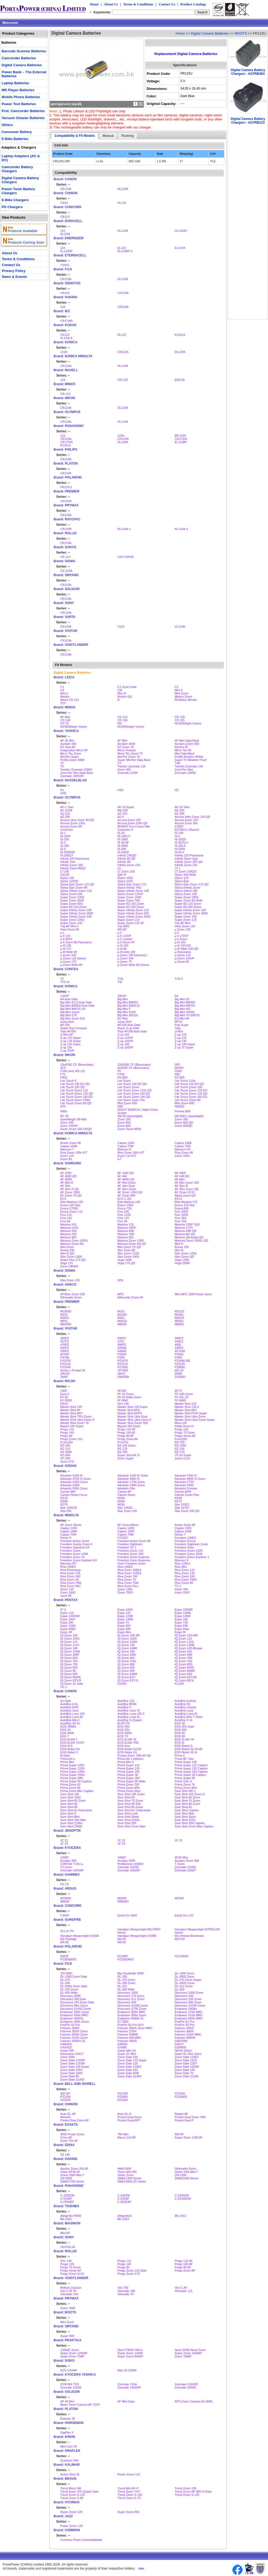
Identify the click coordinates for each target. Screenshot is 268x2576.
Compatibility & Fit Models (74, 136)
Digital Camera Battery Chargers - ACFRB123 (248, 120)
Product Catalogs (193, 4)
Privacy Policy (13, 271)
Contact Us (167, 4)
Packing (127, 136)
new (140, 2568)
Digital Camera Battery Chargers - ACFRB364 (248, 72)
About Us (111, 4)
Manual (108, 136)
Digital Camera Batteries (210, 33)
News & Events (14, 277)
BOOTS (241, 33)
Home (94, 4)
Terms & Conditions (138, 4)
